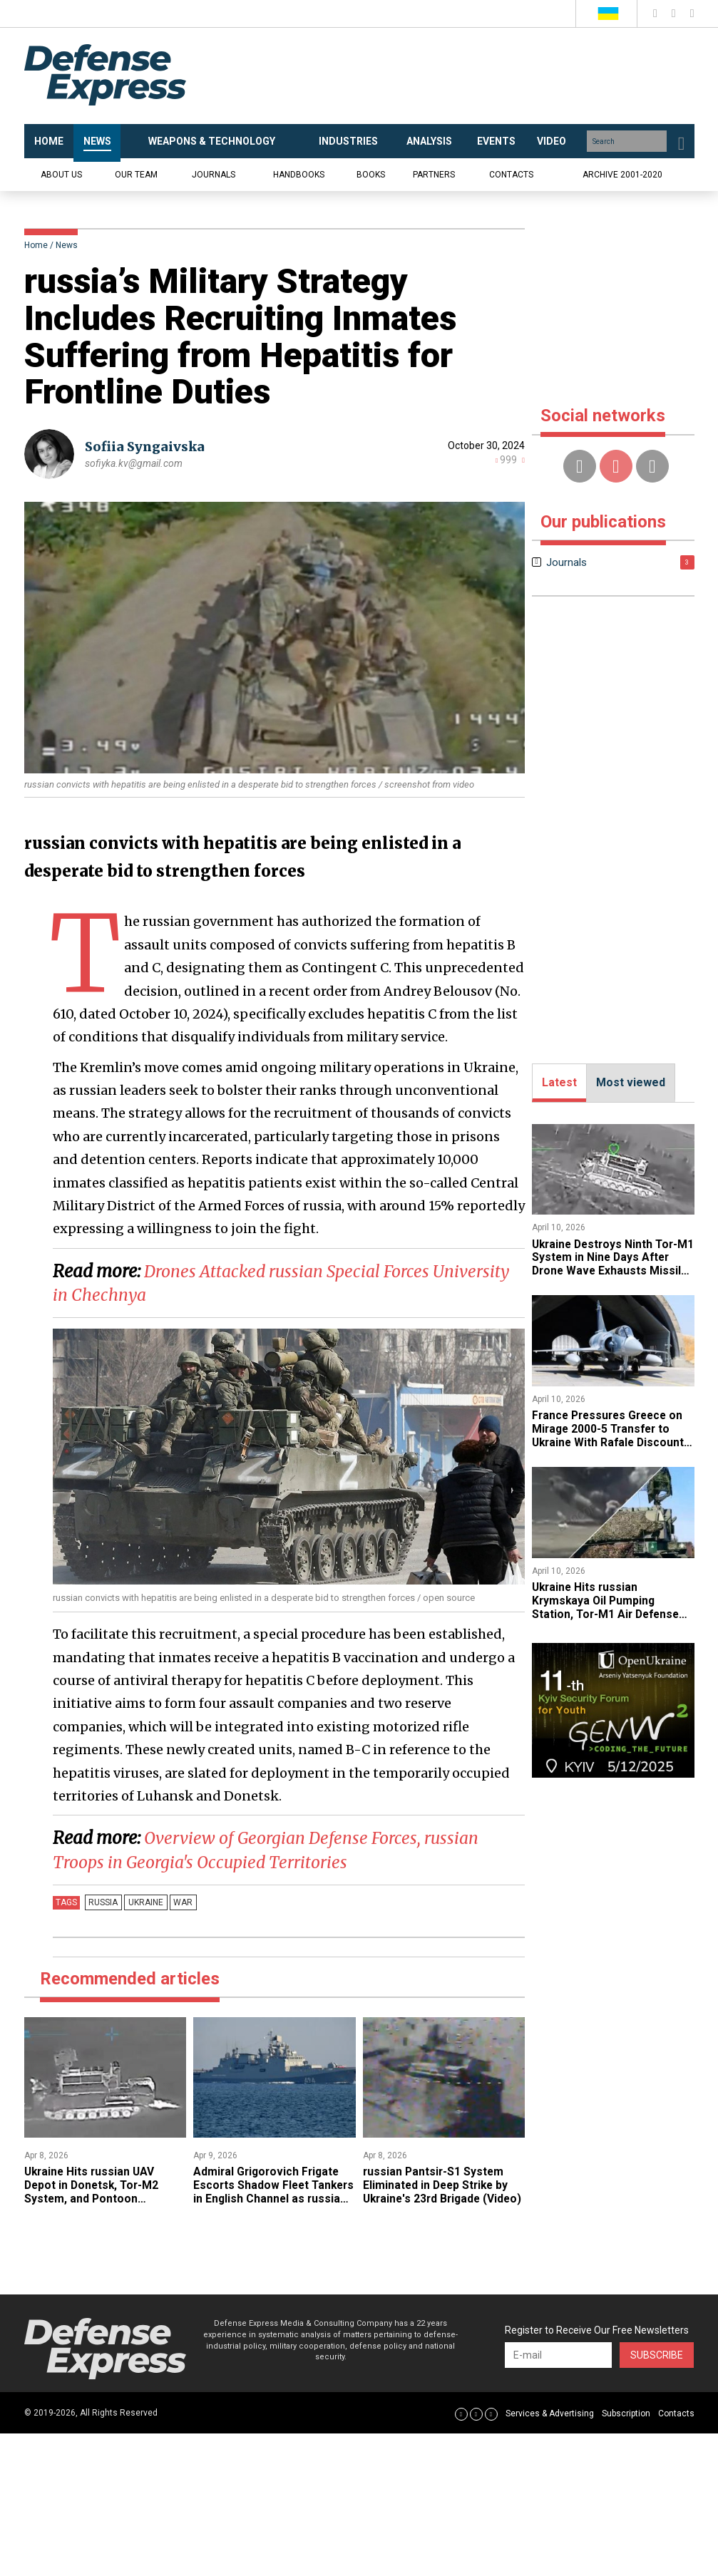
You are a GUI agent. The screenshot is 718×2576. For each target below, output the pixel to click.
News (67, 245)
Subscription (626, 2413)
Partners (434, 175)
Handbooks (298, 175)
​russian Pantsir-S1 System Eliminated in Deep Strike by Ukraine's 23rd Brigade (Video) (438, 2191)
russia (102, 1902)
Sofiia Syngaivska (145, 446)
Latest (559, 1082)
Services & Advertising (550, 2413)
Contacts (511, 175)
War (177, 1902)
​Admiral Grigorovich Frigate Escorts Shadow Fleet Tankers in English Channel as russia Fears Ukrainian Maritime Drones (273, 2198)
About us (61, 175)
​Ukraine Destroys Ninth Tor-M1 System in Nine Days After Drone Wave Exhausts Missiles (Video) (612, 1263)
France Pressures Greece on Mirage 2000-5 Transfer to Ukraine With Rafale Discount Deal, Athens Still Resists (611, 1434)
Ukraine (142, 1902)
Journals (213, 175)
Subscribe (656, 2354)
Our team (136, 175)
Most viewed (630, 1082)
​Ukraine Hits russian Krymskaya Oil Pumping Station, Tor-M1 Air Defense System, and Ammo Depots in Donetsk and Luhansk (610, 1611)
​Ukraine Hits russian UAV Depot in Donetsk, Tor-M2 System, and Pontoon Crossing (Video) (93, 2191)
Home (36, 245)
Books (371, 175)
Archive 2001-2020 (622, 175)
